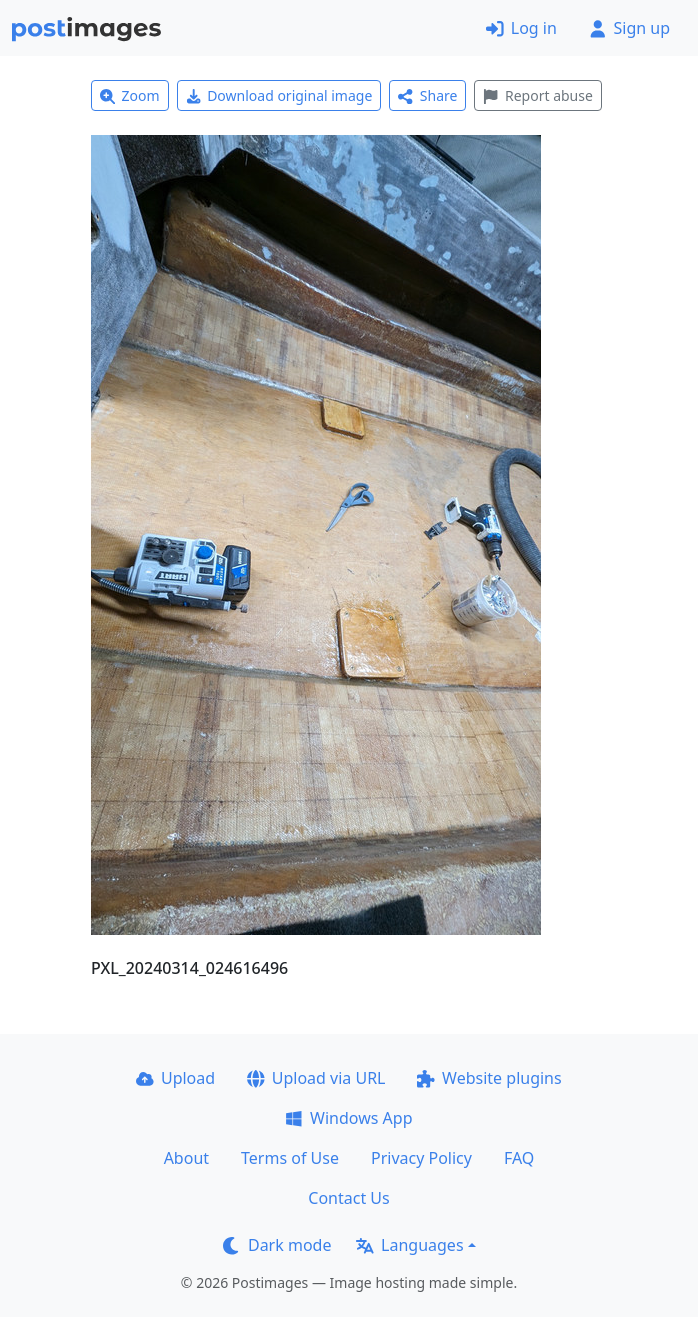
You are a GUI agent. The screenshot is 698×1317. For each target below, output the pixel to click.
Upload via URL (316, 1078)
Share (427, 95)
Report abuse (537, 95)
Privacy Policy (421, 1158)
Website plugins (489, 1078)
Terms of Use (290, 1158)
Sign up (629, 28)
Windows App (348, 1118)
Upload (175, 1078)
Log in (521, 28)
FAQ (519, 1158)
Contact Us (348, 1198)
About (186, 1158)
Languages (409, 1245)
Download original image (279, 95)
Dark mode (277, 1245)
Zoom (130, 95)
